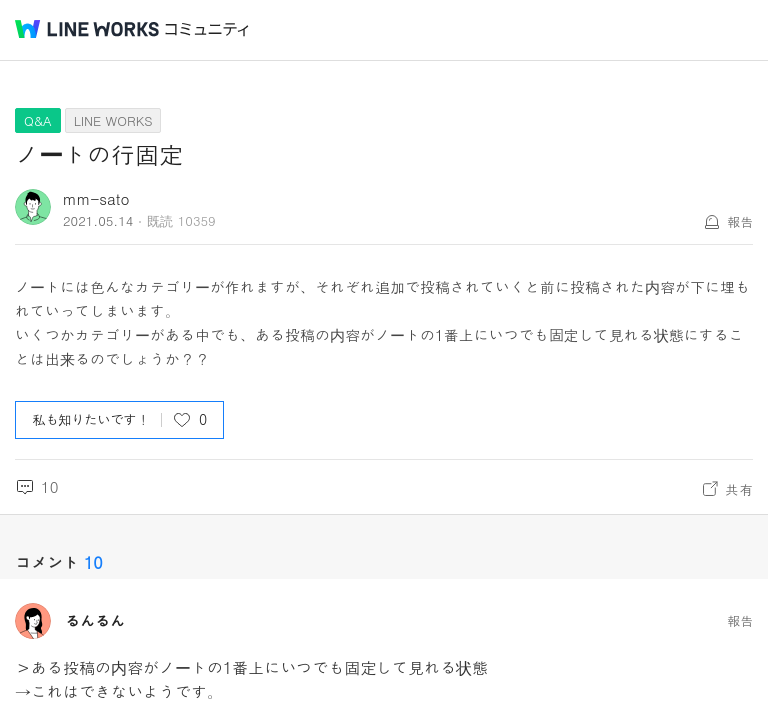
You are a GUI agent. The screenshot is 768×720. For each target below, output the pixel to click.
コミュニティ (207, 29)
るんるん (95, 621)
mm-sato (96, 198)
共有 (739, 489)
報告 (740, 221)
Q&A (38, 120)
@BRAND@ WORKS (87, 29)
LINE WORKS (113, 120)
